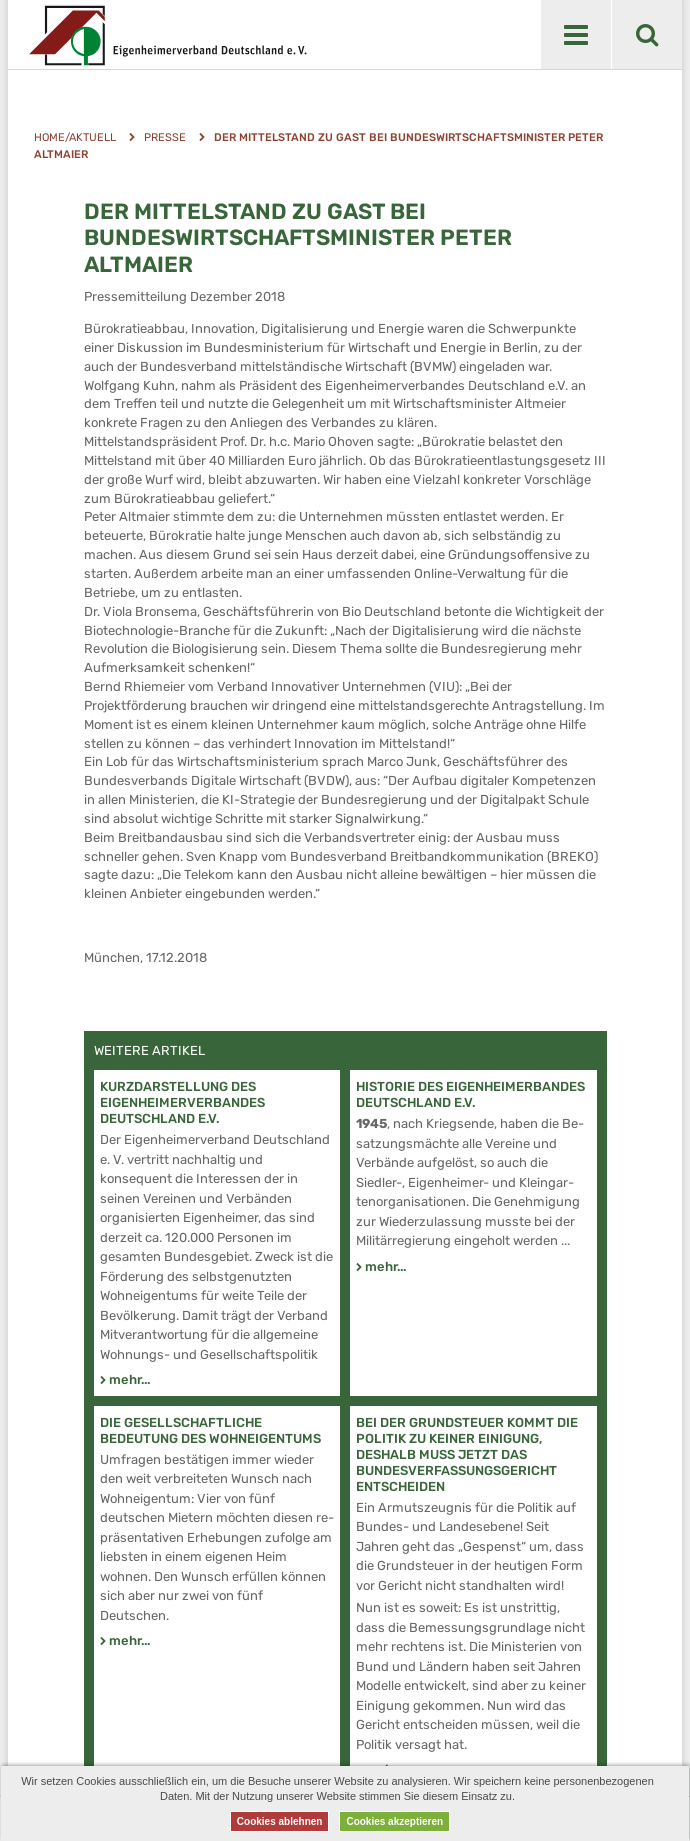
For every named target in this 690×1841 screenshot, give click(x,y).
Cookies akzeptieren (394, 1821)
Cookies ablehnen (280, 1821)
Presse (165, 137)
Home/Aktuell (75, 137)
